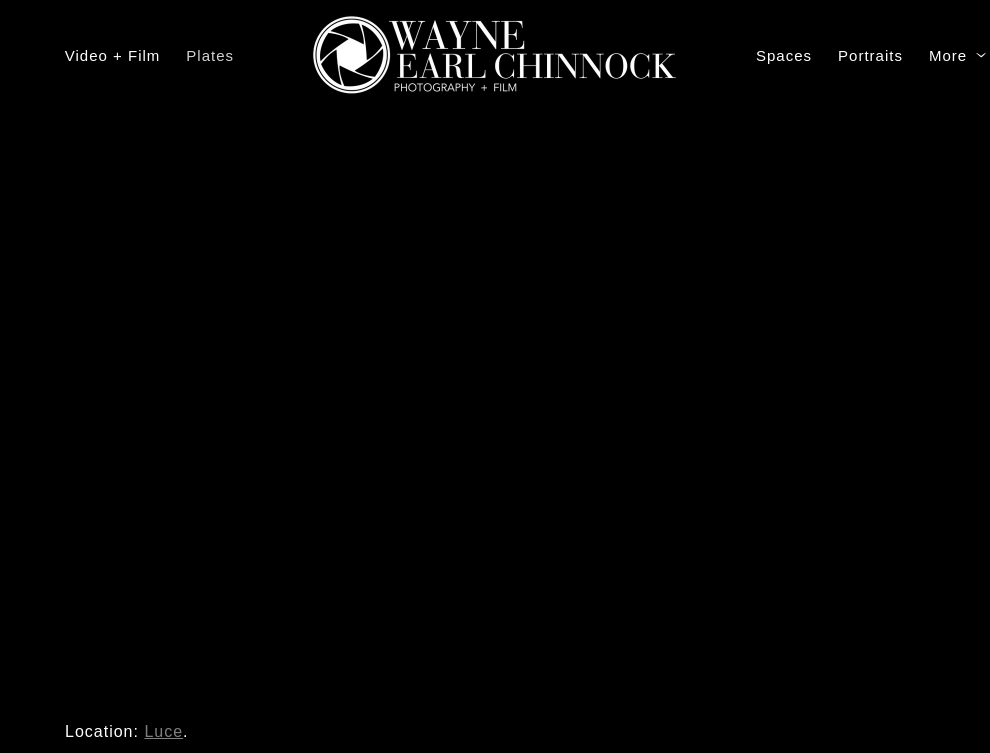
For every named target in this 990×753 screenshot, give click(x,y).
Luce (163, 731)
